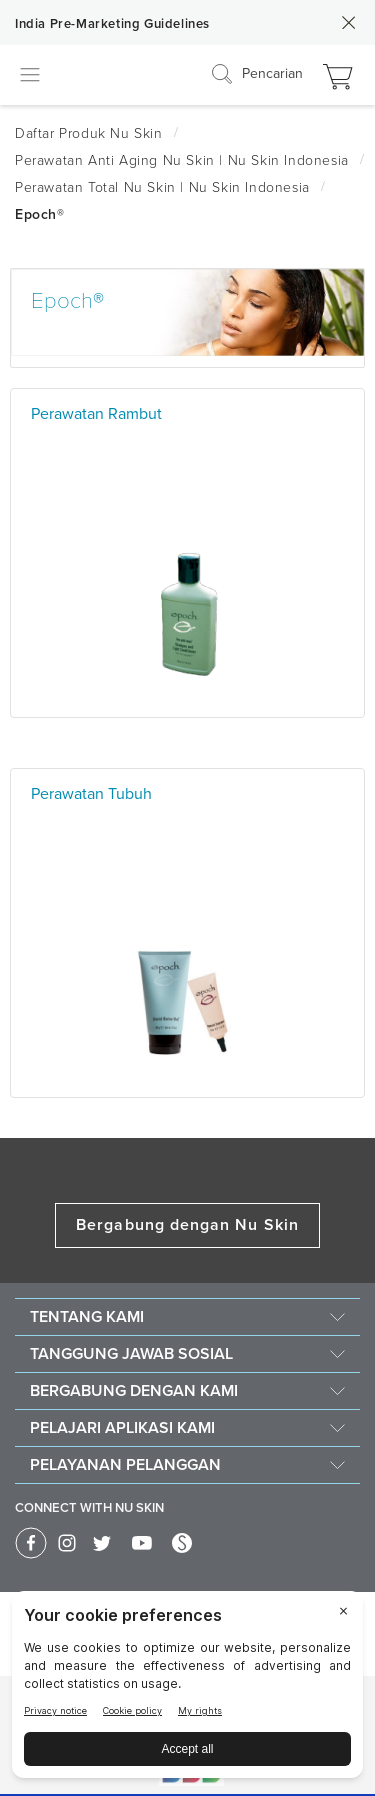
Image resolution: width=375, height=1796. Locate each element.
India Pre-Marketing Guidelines (112, 24)
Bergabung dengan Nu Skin (187, 1225)
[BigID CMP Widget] (187, 1689)
